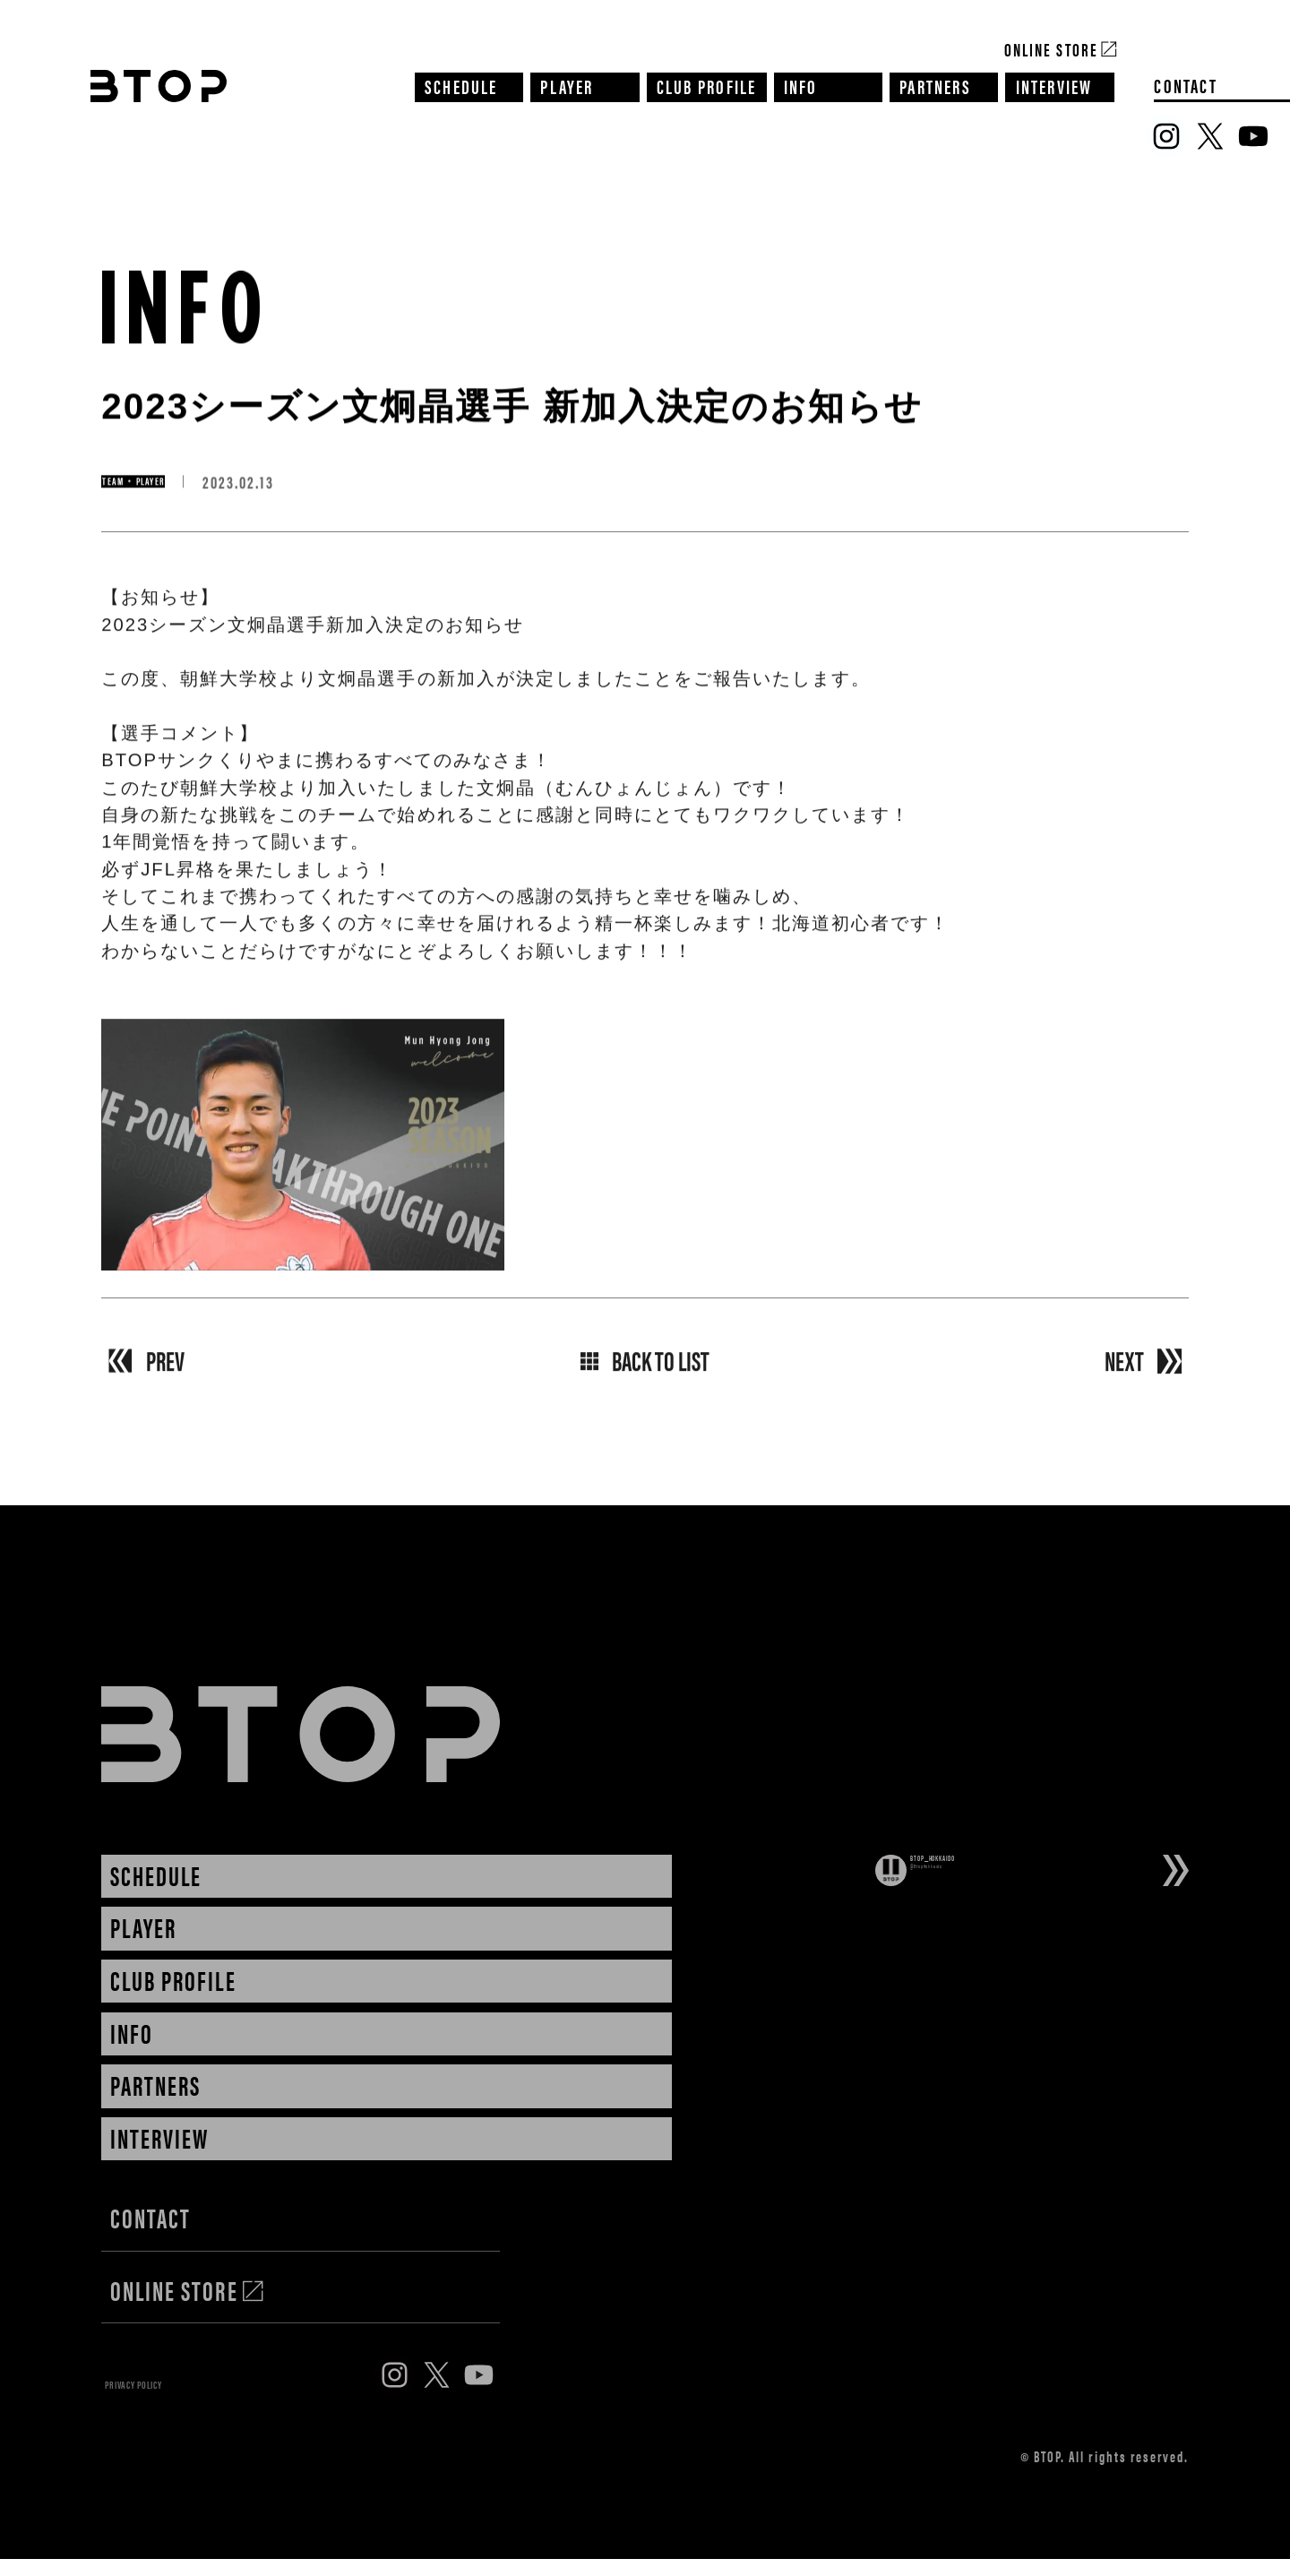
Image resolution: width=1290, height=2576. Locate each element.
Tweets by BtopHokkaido (994, 1916)
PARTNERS (935, 85)
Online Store (1050, 48)
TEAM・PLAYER (181, 483)
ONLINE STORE (187, 2292)
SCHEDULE (461, 85)
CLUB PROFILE (707, 85)
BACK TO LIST (645, 1369)
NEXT (1124, 1369)
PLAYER (566, 85)
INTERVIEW (1054, 85)
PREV (165, 1369)
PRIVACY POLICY (181, 2392)
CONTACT (1185, 85)
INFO (801, 85)
